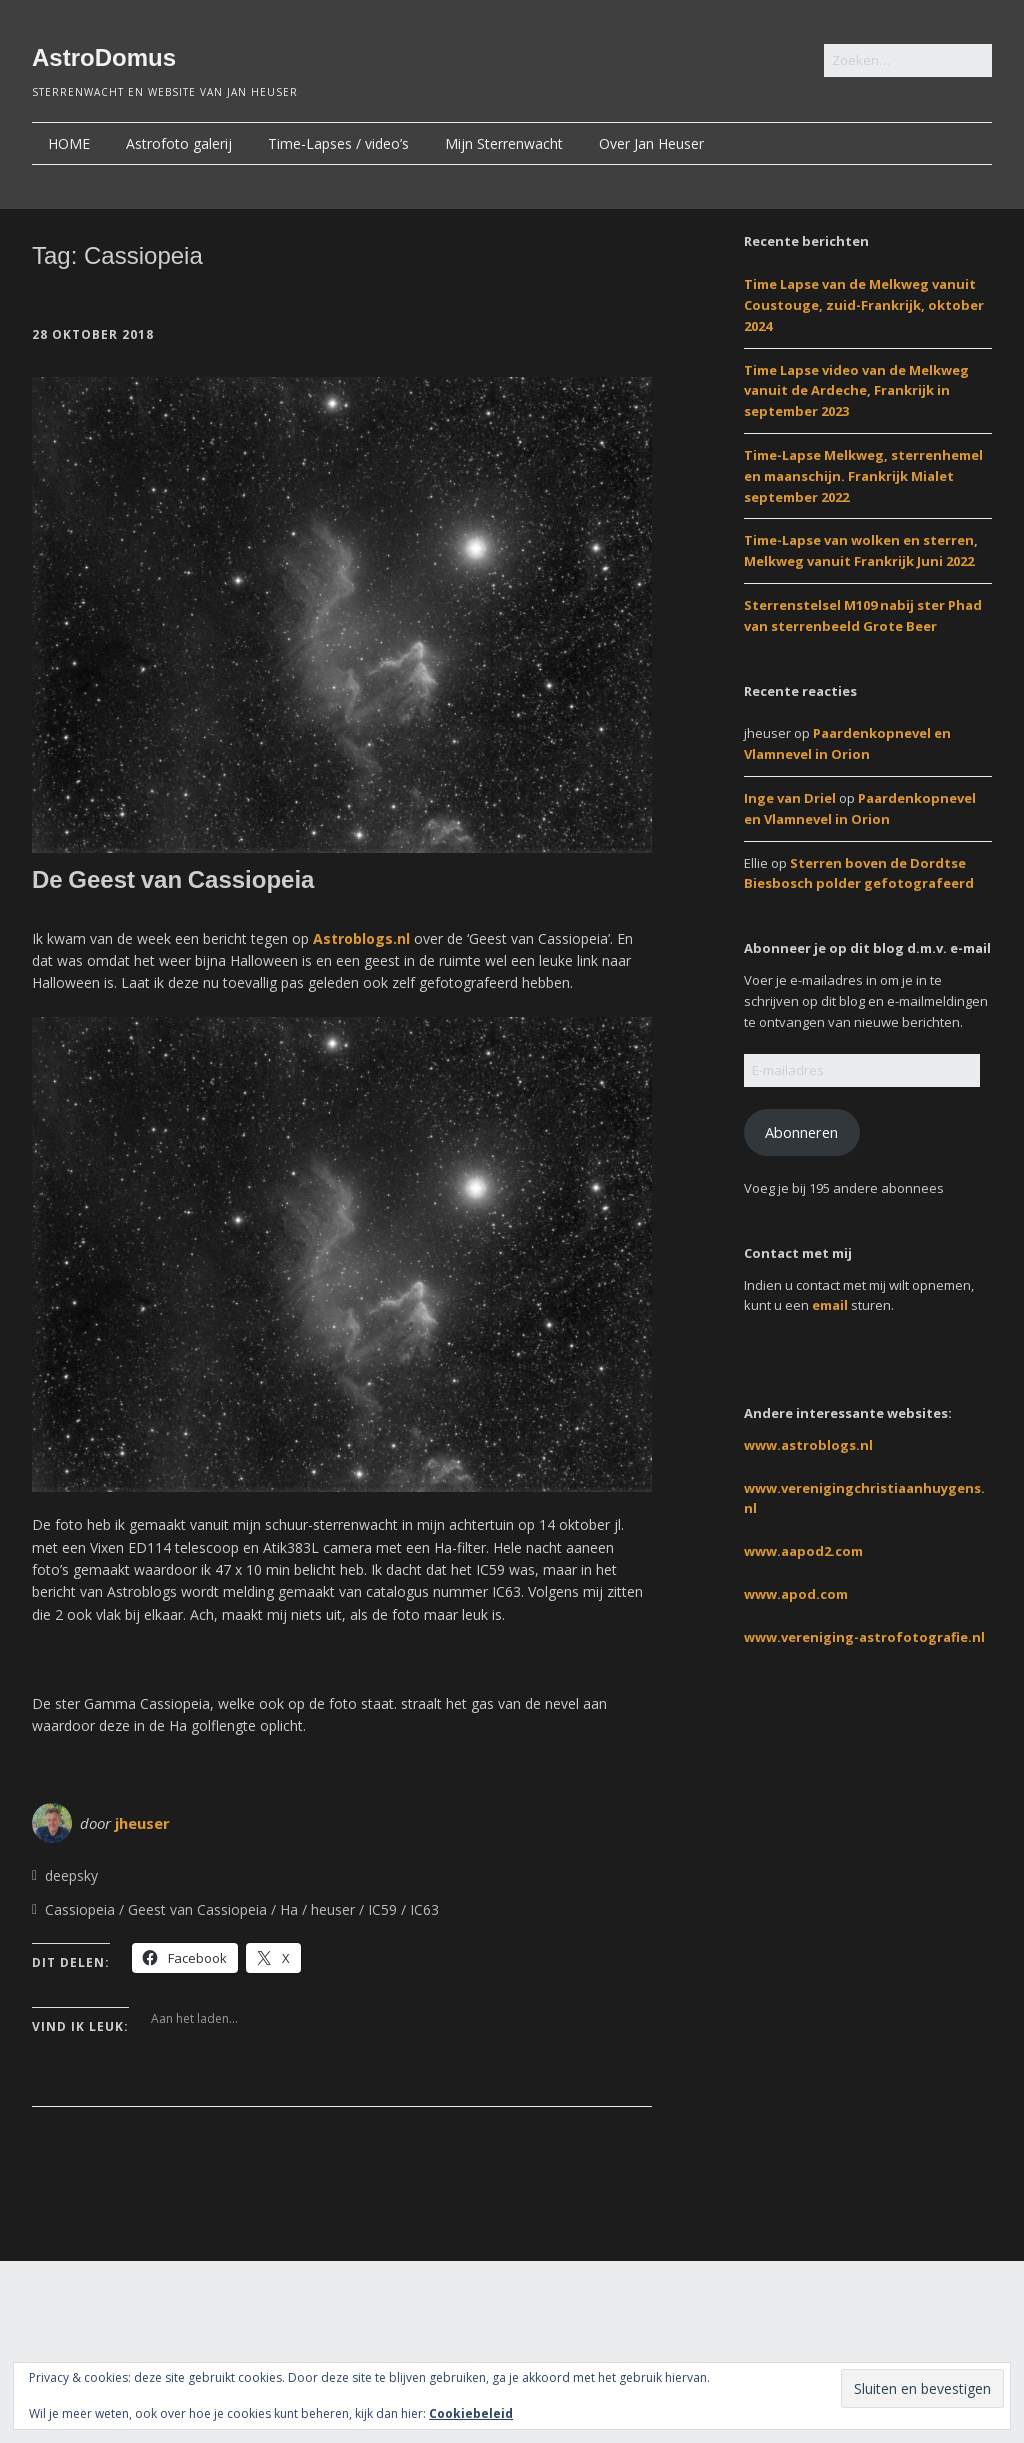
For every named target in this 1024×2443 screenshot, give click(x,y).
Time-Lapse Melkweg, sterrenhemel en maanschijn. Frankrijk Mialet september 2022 (863, 476)
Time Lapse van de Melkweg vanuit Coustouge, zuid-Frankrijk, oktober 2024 (864, 305)
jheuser (142, 1823)
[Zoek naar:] (908, 60)
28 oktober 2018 (93, 334)
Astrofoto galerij (179, 143)
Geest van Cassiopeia (197, 1909)
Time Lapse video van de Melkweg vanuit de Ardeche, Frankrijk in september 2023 (856, 391)
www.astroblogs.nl (808, 1445)
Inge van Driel (790, 798)
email (830, 1305)
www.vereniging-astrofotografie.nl (864, 1637)
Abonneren (801, 1132)
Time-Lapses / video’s (338, 143)
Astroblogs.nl (361, 938)
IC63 (424, 1909)
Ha (289, 1909)
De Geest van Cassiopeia (173, 879)
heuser (333, 1909)
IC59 (382, 1909)
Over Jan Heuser (651, 143)
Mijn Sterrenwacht (504, 143)
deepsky (71, 1875)
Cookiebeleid (471, 2413)
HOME (69, 143)
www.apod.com (796, 1594)
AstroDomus (104, 57)
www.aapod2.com (803, 1551)
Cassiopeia (80, 1909)
